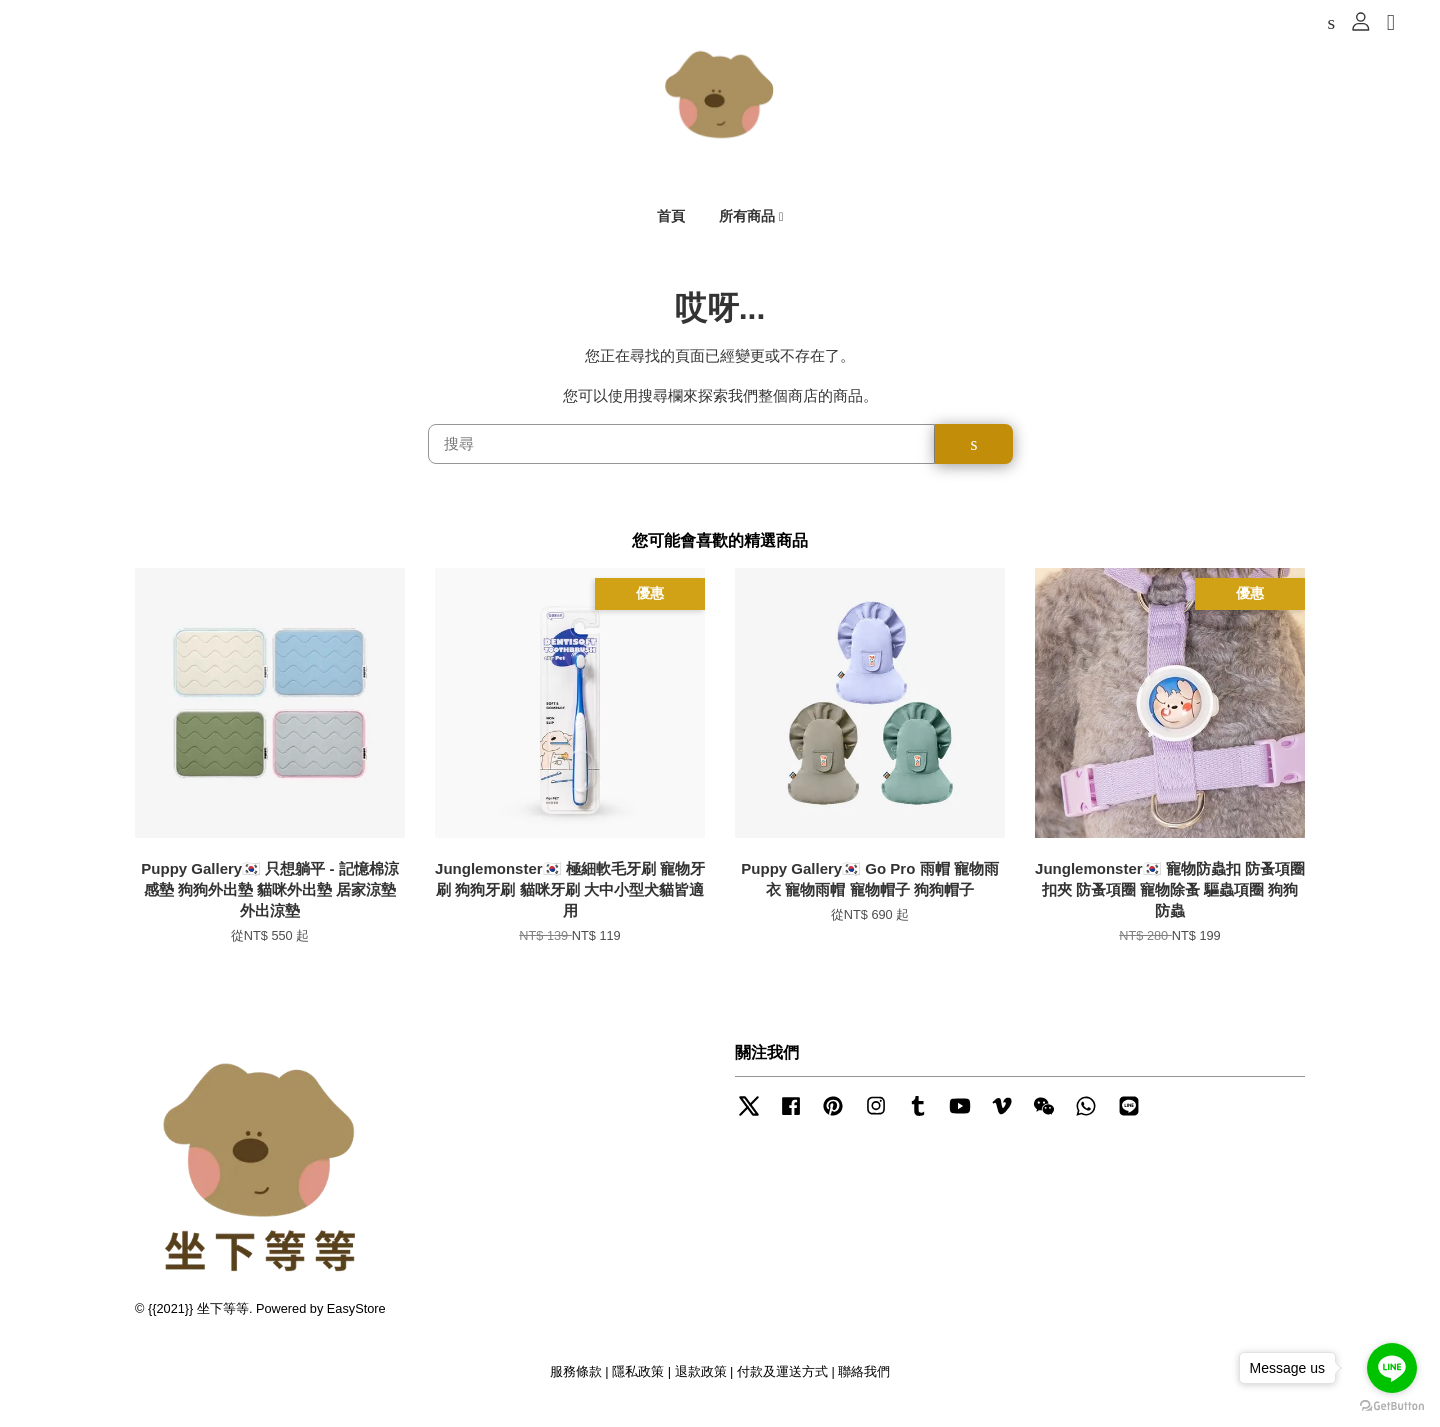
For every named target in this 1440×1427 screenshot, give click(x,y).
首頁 (671, 221)
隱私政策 (638, 1385)
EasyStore (356, 1322)
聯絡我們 (864, 1385)
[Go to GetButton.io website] (1392, 1406)
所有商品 (751, 221)
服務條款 (576, 1385)
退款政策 (701, 1385)
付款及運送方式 (782, 1385)
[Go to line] (1392, 1368)
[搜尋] (682, 458)
